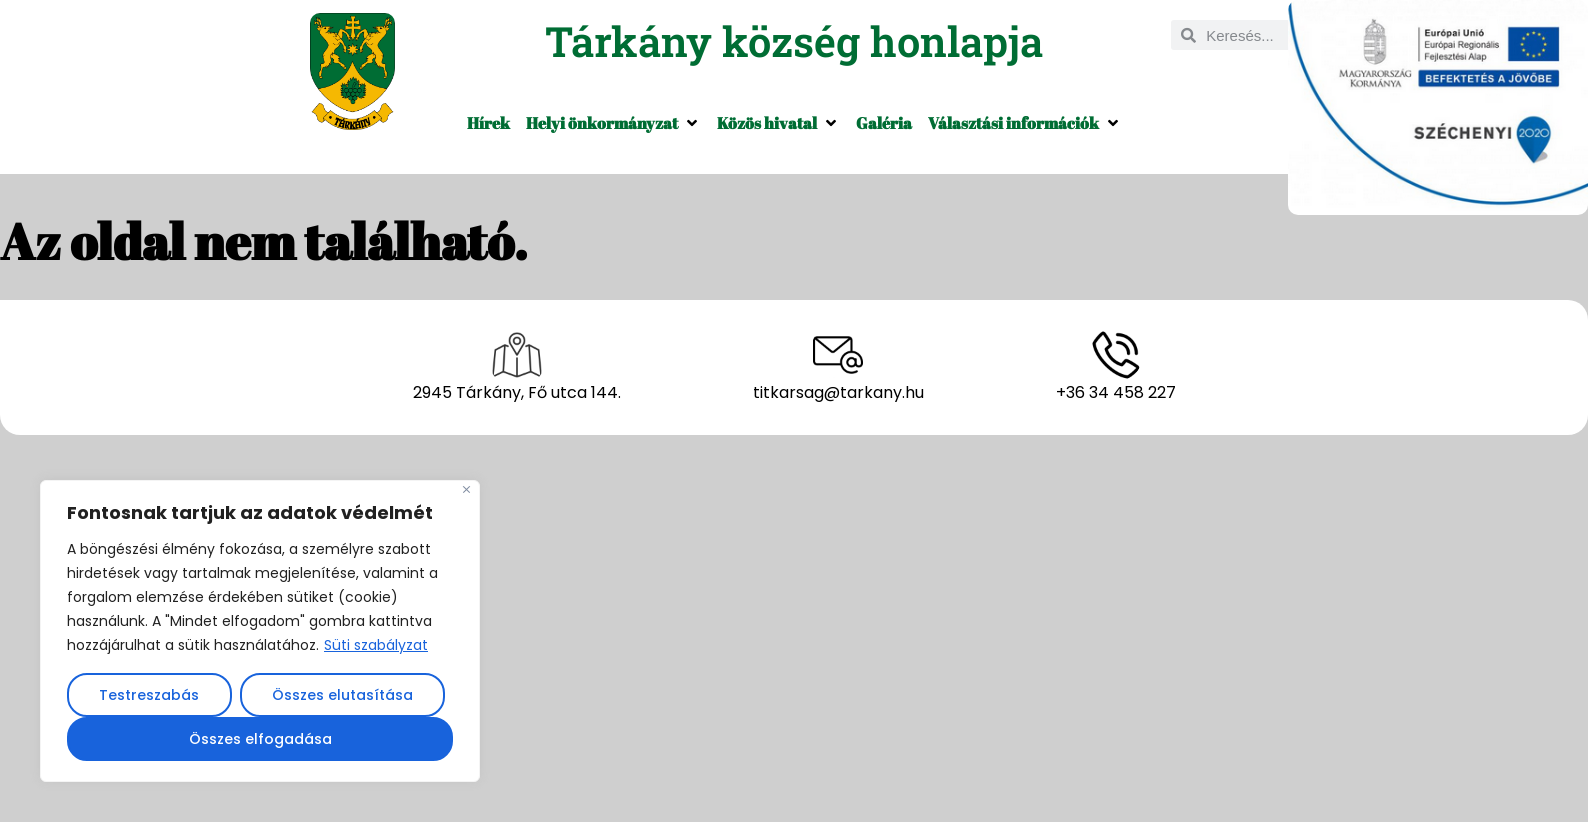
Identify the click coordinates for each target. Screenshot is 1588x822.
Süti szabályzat (376, 645)
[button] (613, 123)
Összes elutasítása (342, 695)
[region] (260, 631)
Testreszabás (149, 695)
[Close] (466, 489)
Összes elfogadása (260, 739)
